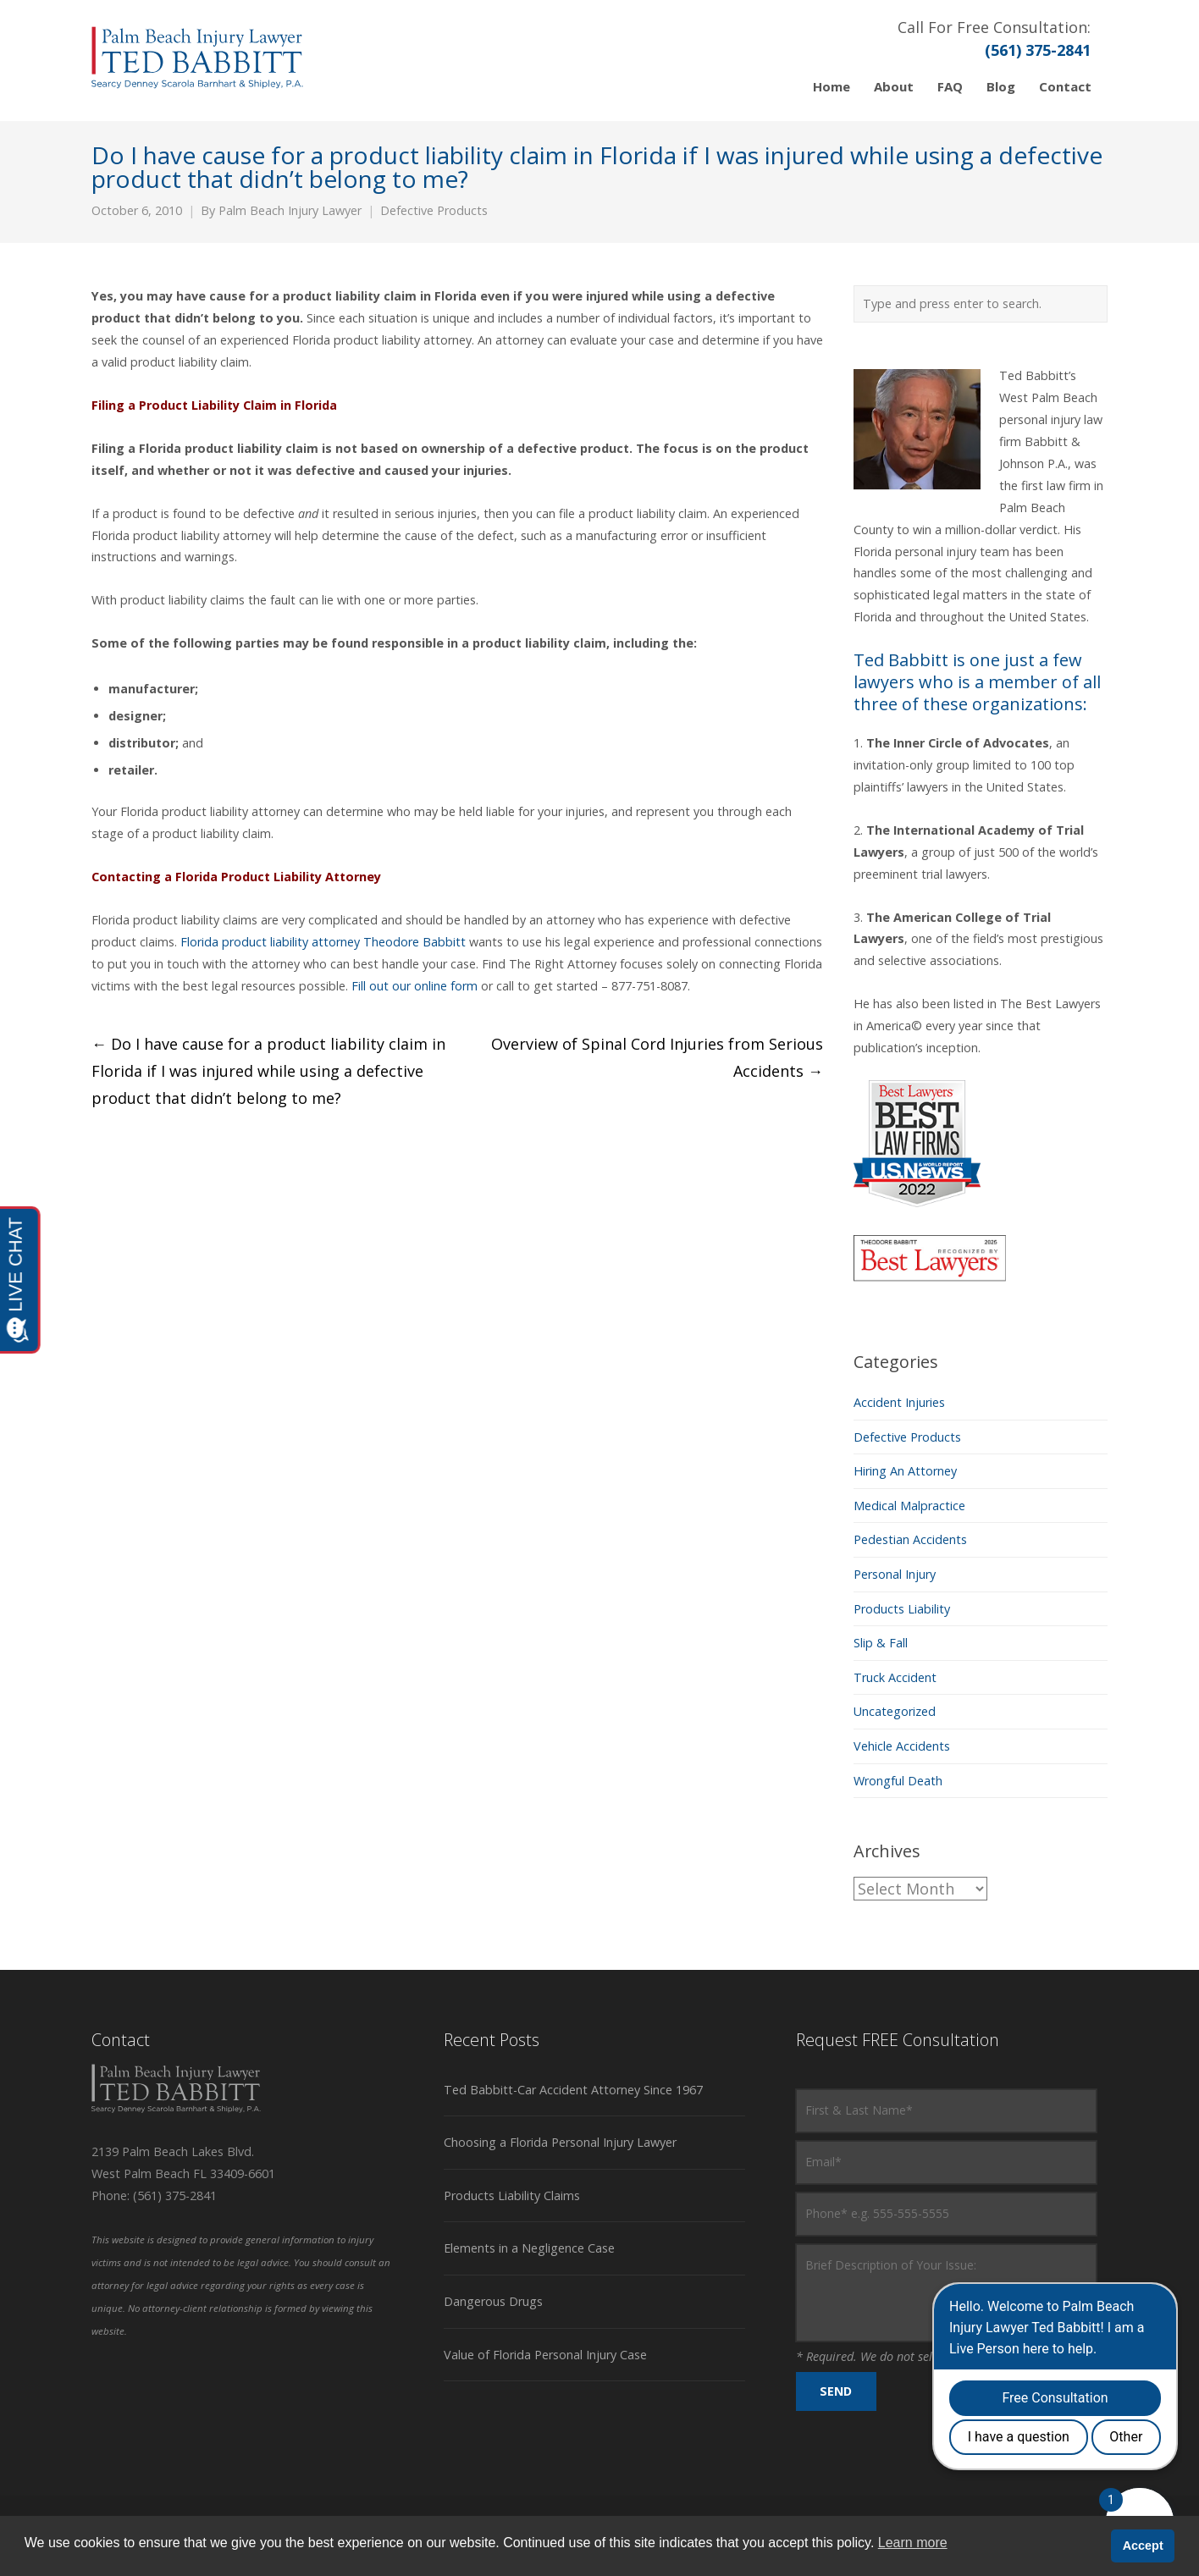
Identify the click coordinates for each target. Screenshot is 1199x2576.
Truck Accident (895, 1677)
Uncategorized (895, 1711)
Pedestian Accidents (910, 1539)
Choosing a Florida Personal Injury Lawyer (560, 2142)
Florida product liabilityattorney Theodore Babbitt (323, 942)
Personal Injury (895, 1574)
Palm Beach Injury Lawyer (290, 210)
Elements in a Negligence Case (529, 2248)
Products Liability (902, 1609)
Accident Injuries (899, 1402)
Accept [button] (1143, 2545)
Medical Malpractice (909, 1506)
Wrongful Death (898, 1781)
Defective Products (434, 210)
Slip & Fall (881, 1643)
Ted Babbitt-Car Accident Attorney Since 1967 (573, 2090)
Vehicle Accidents (902, 1746)
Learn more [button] (913, 2542)
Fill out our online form (414, 986)
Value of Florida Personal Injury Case (545, 2355)
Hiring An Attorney (905, 1471)
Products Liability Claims (512, 2195)
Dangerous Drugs (493, 2301)
